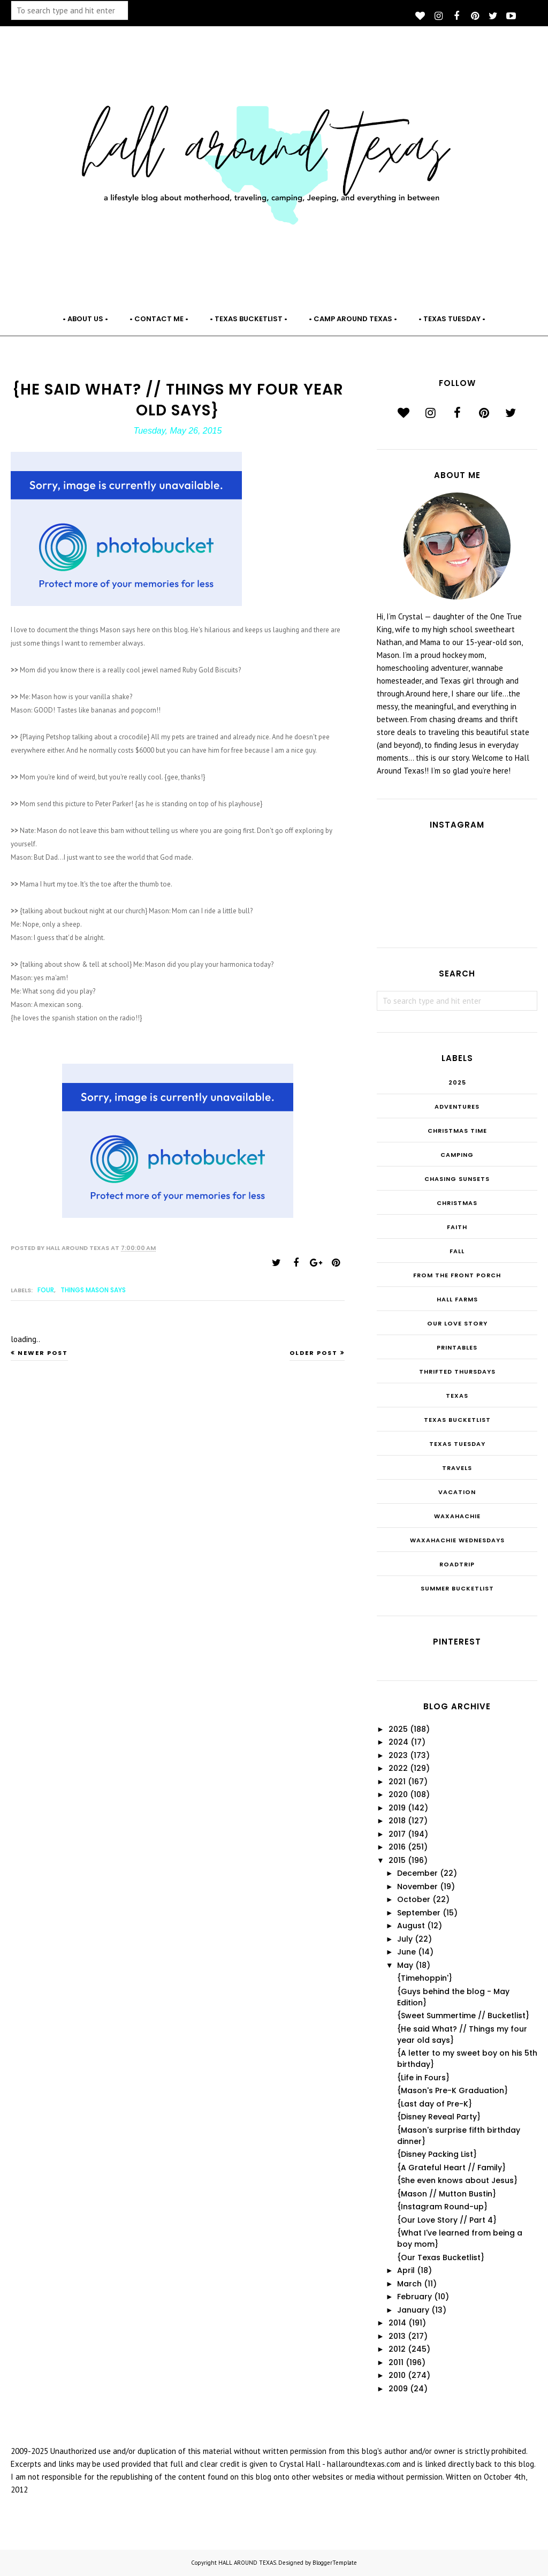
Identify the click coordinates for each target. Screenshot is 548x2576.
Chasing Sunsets (457, 1179)
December (417, 1873)
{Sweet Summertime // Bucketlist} (463, 2015)
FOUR (45, 1289)
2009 (398, 2388)
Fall (457, 1251)
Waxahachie (457, 1516)
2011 (396, 2362)
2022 (398, 1768)
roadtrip (457, 1564)
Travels (457, 1468)
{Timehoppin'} (424, 1978)
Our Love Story (457, 1323)
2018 (397, 1820)
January (413, 2310)
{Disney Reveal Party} (439, 2116)
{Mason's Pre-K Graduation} (452, 2090)
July (405, 1939)
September (418, 1912)
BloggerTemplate (335, 2562)
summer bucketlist (457, 1588)
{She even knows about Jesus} (457, 2180)
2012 (397, 2349)
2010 (397, 2375)
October (413, 1899)
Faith (457, 1227)
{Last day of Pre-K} (434, 2103)
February (414, 2296)
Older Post (314, 1352)
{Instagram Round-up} (442, 2206)
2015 (397, 1860)
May (405, 1965)
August (411, 1925)
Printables (457, 1347)
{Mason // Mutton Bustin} (446, 2193)
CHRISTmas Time (457, 1130)
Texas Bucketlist (457, 1419)
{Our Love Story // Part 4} (447, 2220)
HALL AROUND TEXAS (247, 2562)
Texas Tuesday (457, 1443)
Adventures (457, 1106)
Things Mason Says (93, 1289)
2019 (397, 1807)
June (406, 1951)
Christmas (457, 1203)
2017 (397, 1834)
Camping (457, 1154)
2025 (457, 1082)
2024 (398, 1742)
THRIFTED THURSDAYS (457, 1371)
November (417, 1886)
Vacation (457, 1492)
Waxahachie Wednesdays (457, 1540)
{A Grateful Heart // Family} (451, 2167)
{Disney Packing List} (437, 2154)
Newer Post (43, 1352)
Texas (457, 1395)
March (409, 2283)
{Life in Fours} (423, 2077)
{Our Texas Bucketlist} (440, 2257)
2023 (398, 1755)
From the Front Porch (457, 1275)
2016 (397, 1847)
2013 (397, 2336)
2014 (397, 2322)
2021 (397, 1781)
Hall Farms (457, 1299)
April (406, 2270)
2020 (398, 1794)
